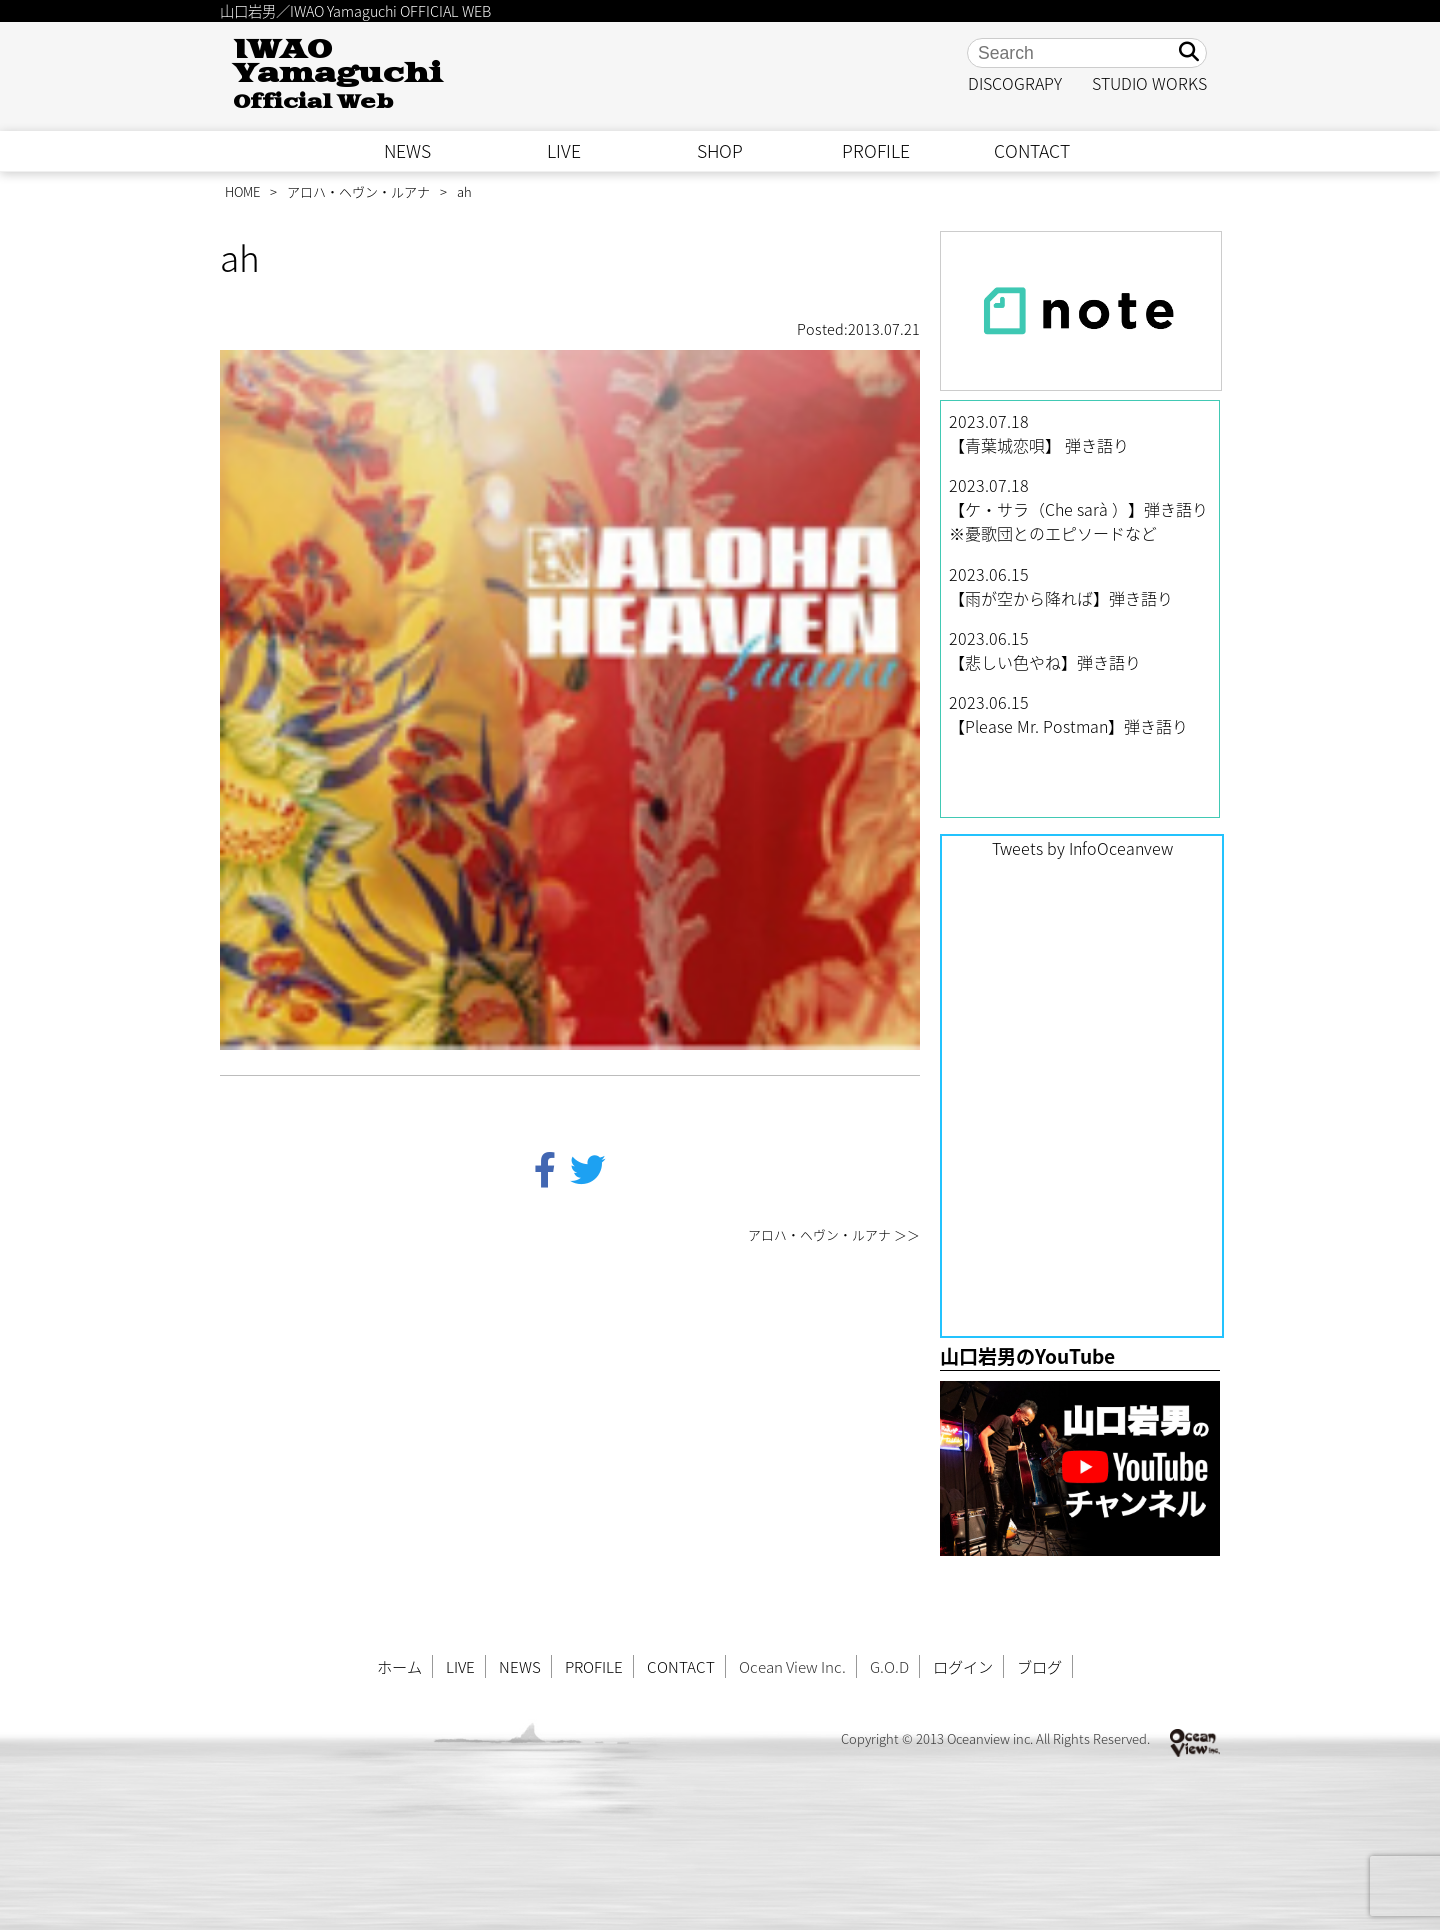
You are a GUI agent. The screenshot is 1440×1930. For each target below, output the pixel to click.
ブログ (1039, 1666)
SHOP (720, 151)
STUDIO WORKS (1149, 83)
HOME (242, 191)
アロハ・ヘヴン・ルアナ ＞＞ (834, 1234)
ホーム (399, 1666)
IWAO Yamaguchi (337, 74)
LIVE (564, 151)
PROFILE (876, 151)
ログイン (963, 1666)
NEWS (407, 151)
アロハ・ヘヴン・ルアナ (358, 191)
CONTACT (1032, 151)
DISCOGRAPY (1015, 83)
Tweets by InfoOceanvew (1082, 848)
